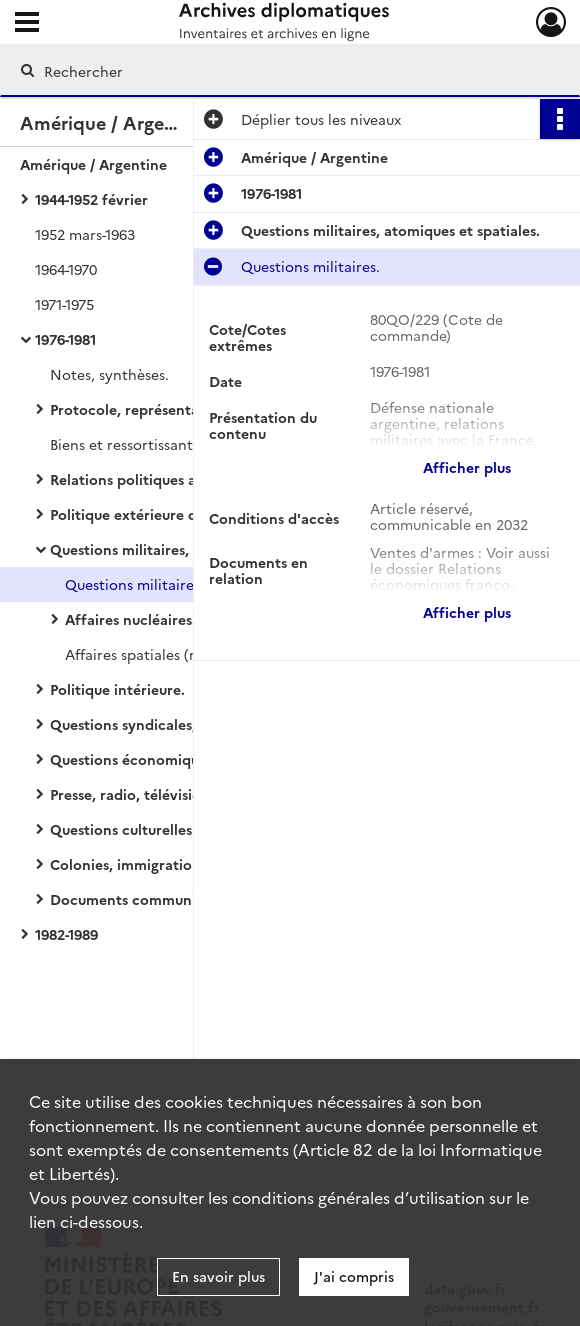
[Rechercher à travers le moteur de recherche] (272, 71)
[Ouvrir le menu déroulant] (27, 24)
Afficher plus (467, 467)
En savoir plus (218, 1276)
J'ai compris (354, 1276)
